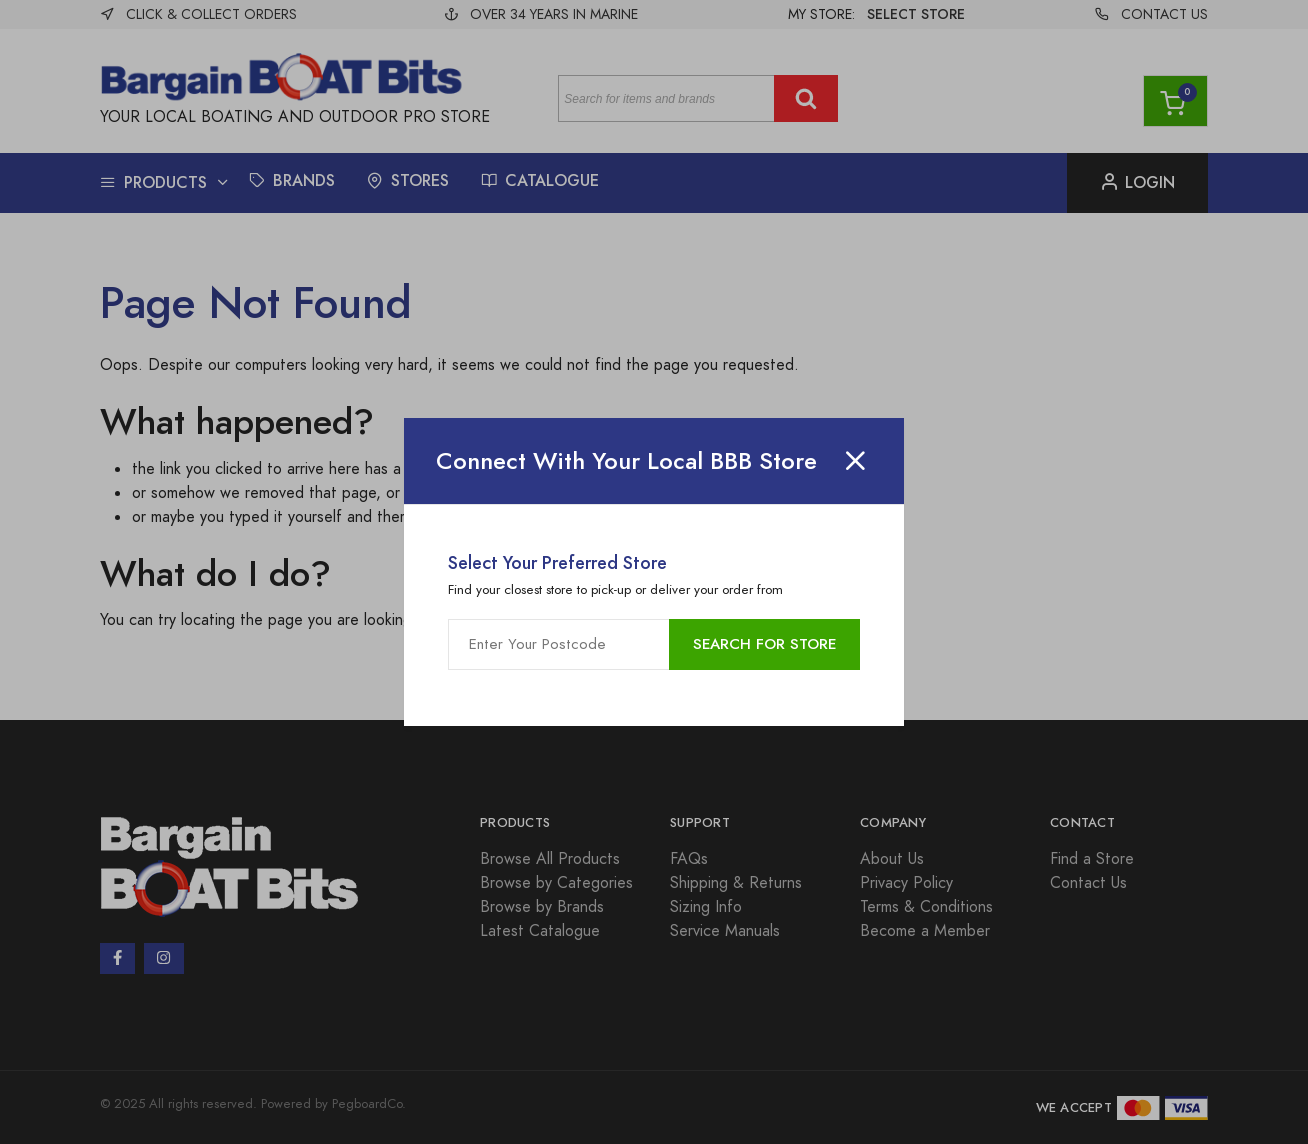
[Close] (855, 461)
